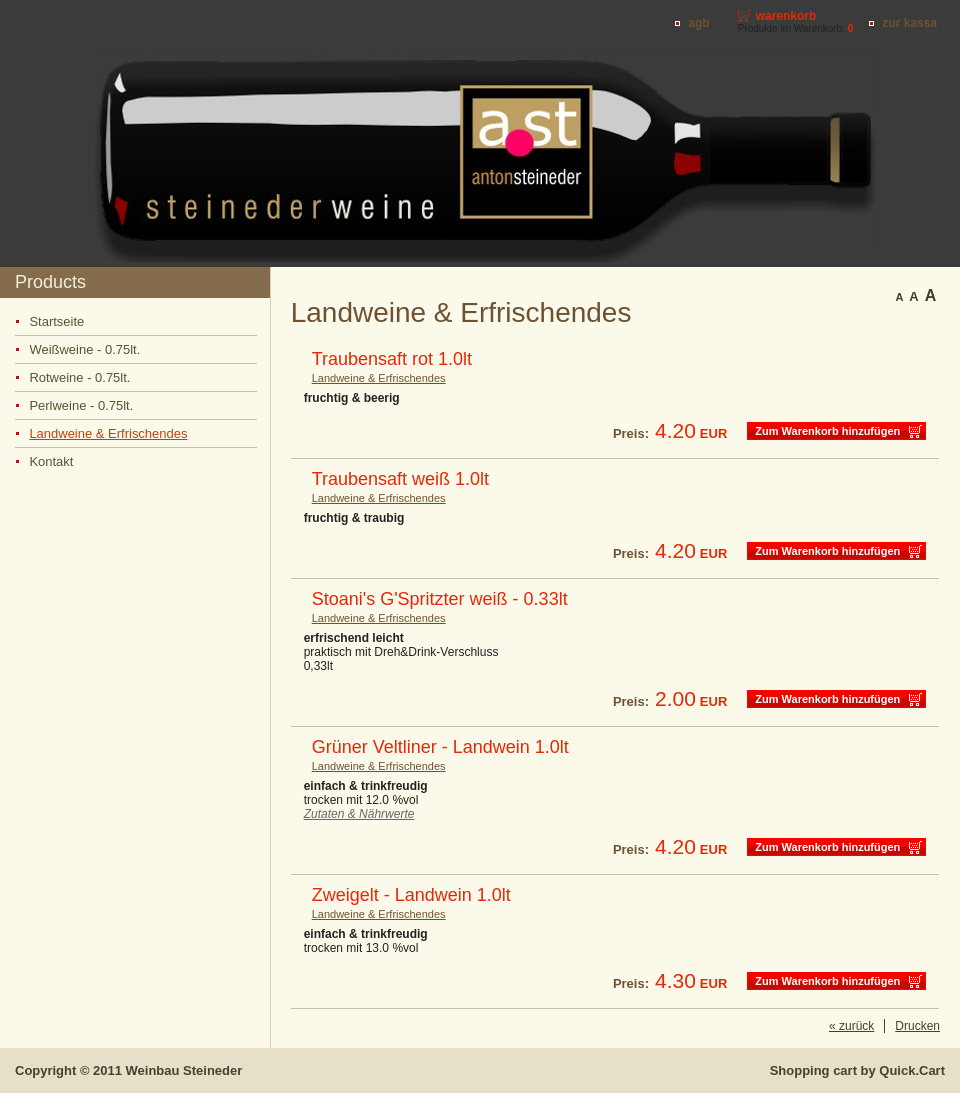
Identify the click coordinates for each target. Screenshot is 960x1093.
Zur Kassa (909, 23)
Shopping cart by (857, 1070)
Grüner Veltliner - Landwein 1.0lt (440, 747)
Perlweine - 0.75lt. (81, 405)
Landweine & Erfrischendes (108, 433)
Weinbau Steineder (184, 1070)
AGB (698, 23)
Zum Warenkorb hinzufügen (827, 431)
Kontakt (51, 461)
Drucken (917, 1026)
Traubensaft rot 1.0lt (392, 359)
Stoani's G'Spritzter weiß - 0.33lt (440, 599)
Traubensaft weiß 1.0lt (400, 479)
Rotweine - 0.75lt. (79, 377)
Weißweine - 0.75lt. (84, 349)
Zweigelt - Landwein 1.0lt (411, 895)
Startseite (56, 321)
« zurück (851, 1026)
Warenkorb (786, 16)
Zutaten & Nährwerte (359, 814)
